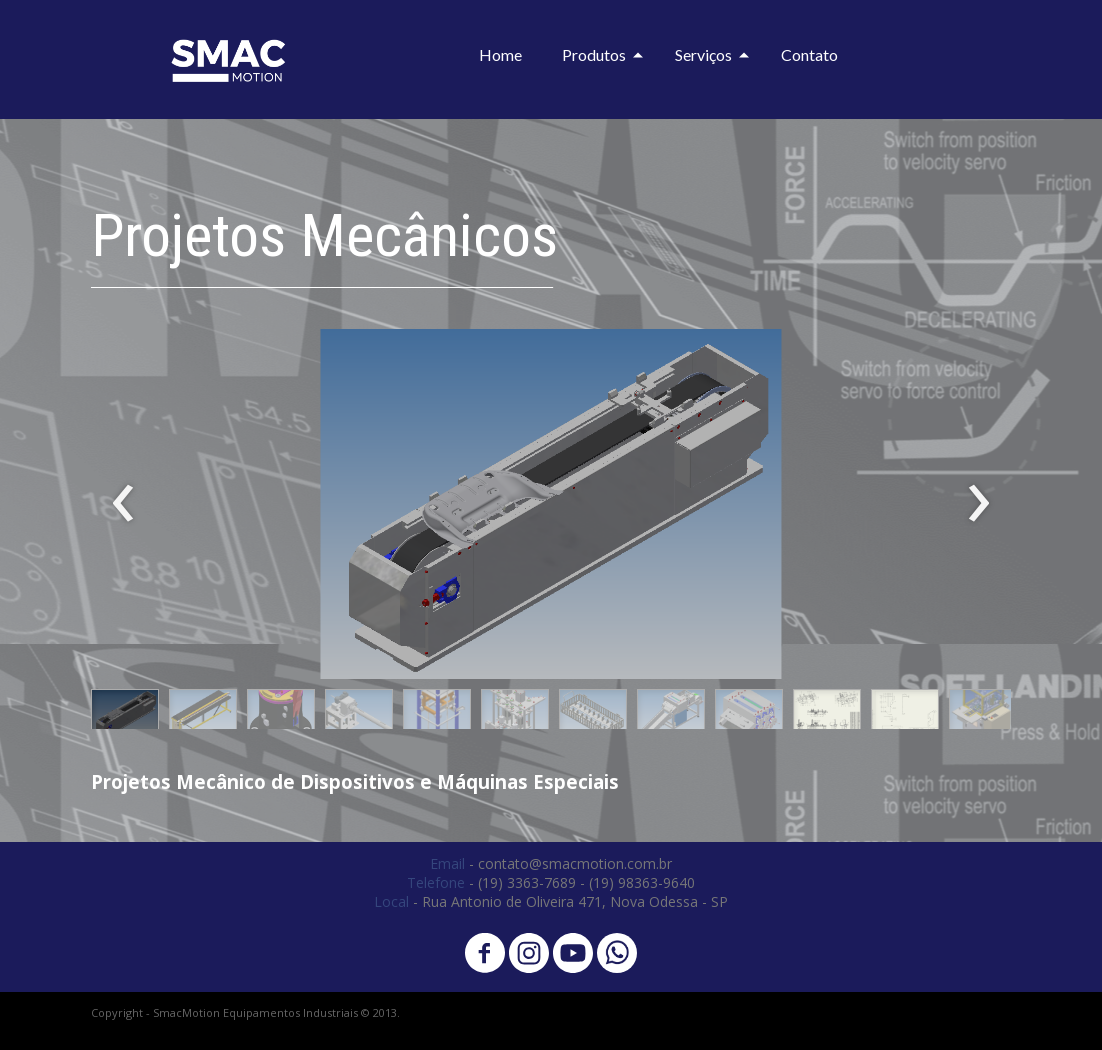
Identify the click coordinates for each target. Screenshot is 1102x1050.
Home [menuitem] (500, 54)
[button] (125, 714)
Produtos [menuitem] (594, 54)
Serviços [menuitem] (703, 54)
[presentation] (123, 504)
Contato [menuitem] (809, 54)
